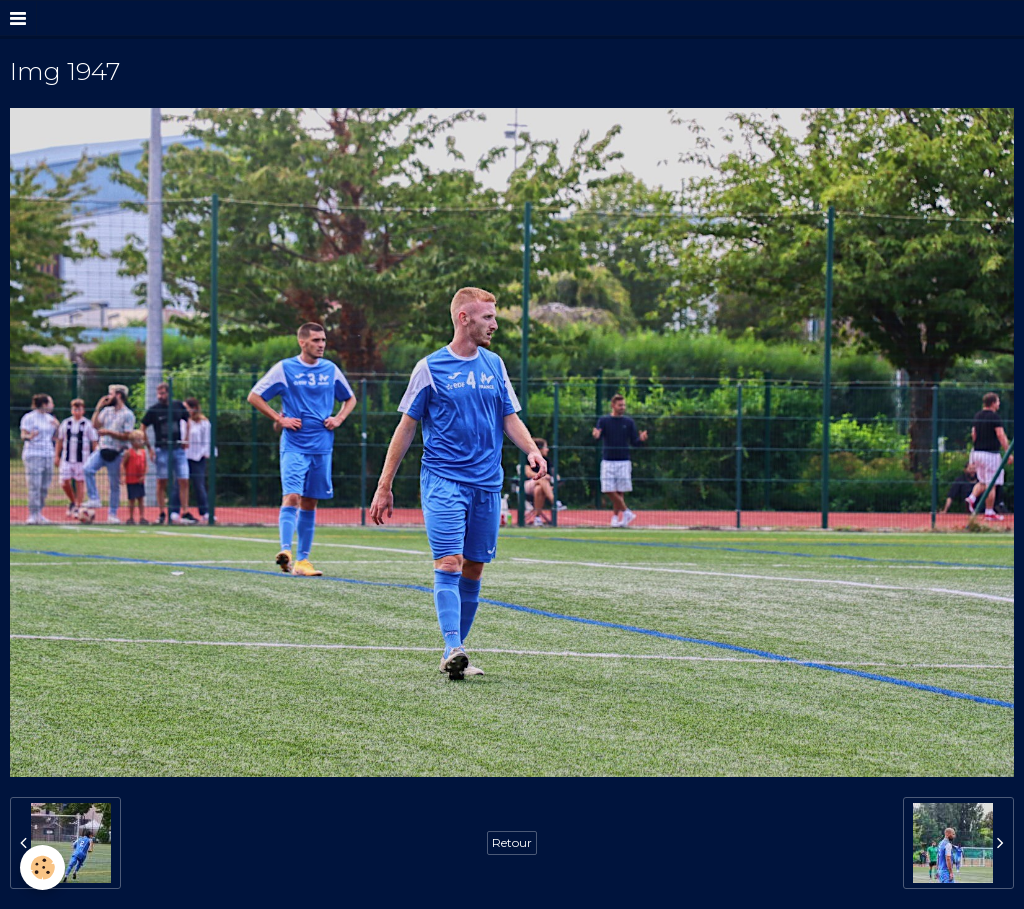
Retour (512, 842)
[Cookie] (42, 867)
